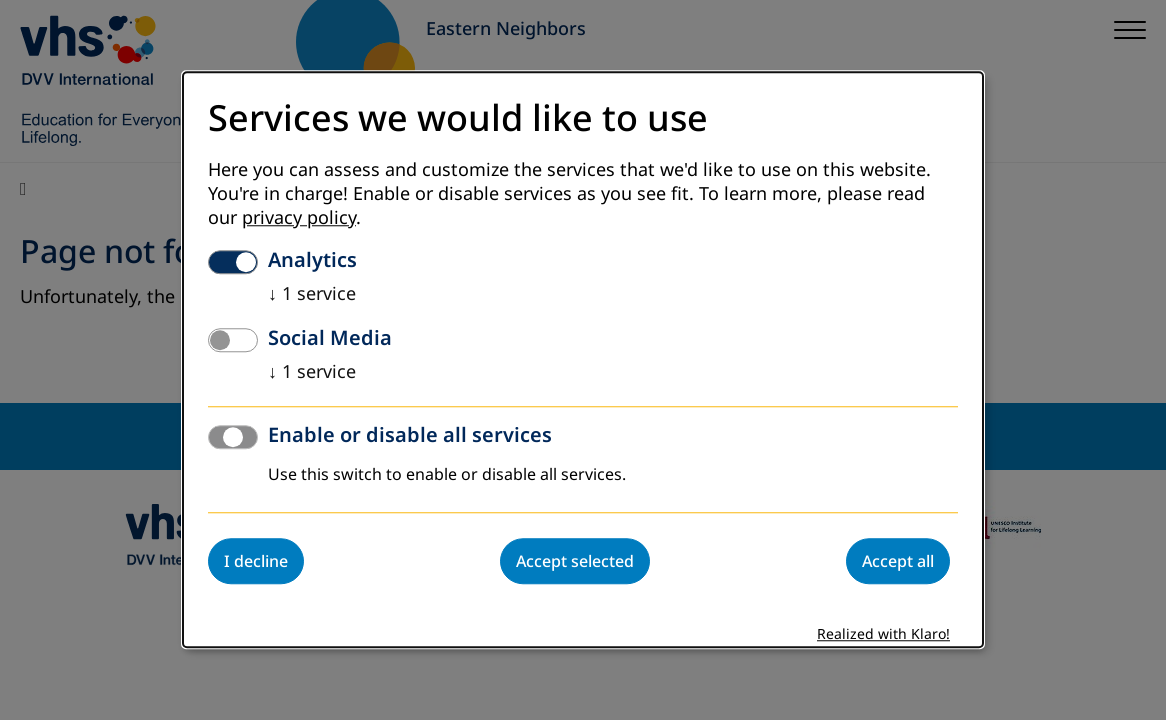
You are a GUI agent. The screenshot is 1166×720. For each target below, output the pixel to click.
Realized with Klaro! (883, 635)
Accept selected (575, 562)
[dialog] (583, 359)
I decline (256, 562)
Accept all (898, 562)
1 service (312, 295)
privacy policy (299, 219)
